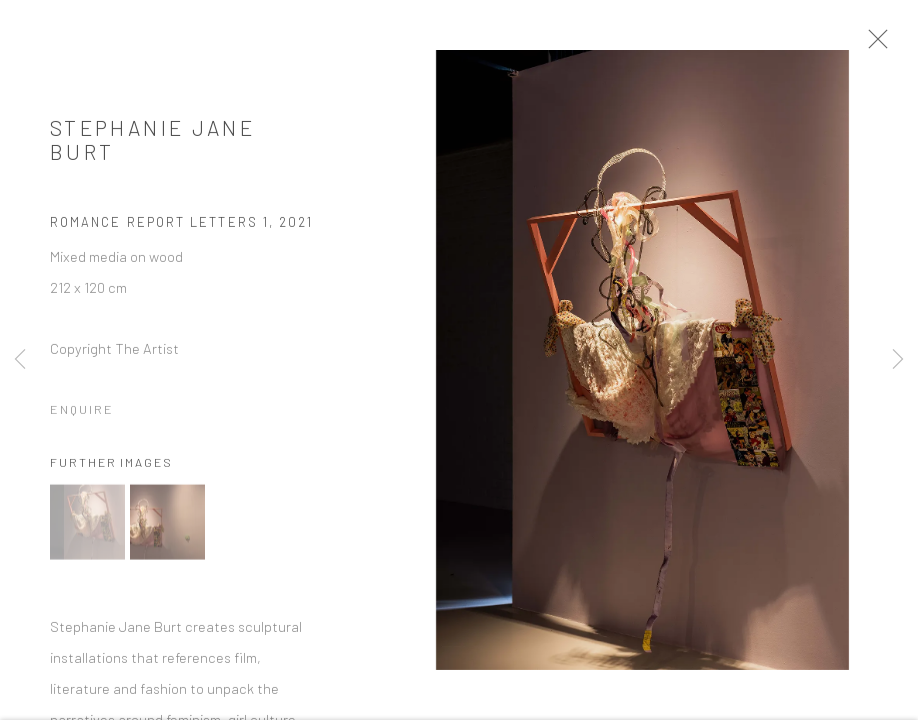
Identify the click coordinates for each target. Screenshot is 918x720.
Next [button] (898, 360)
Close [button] (902, 45)
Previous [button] (20, 360)
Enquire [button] (82, 418)
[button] (87, 531)
